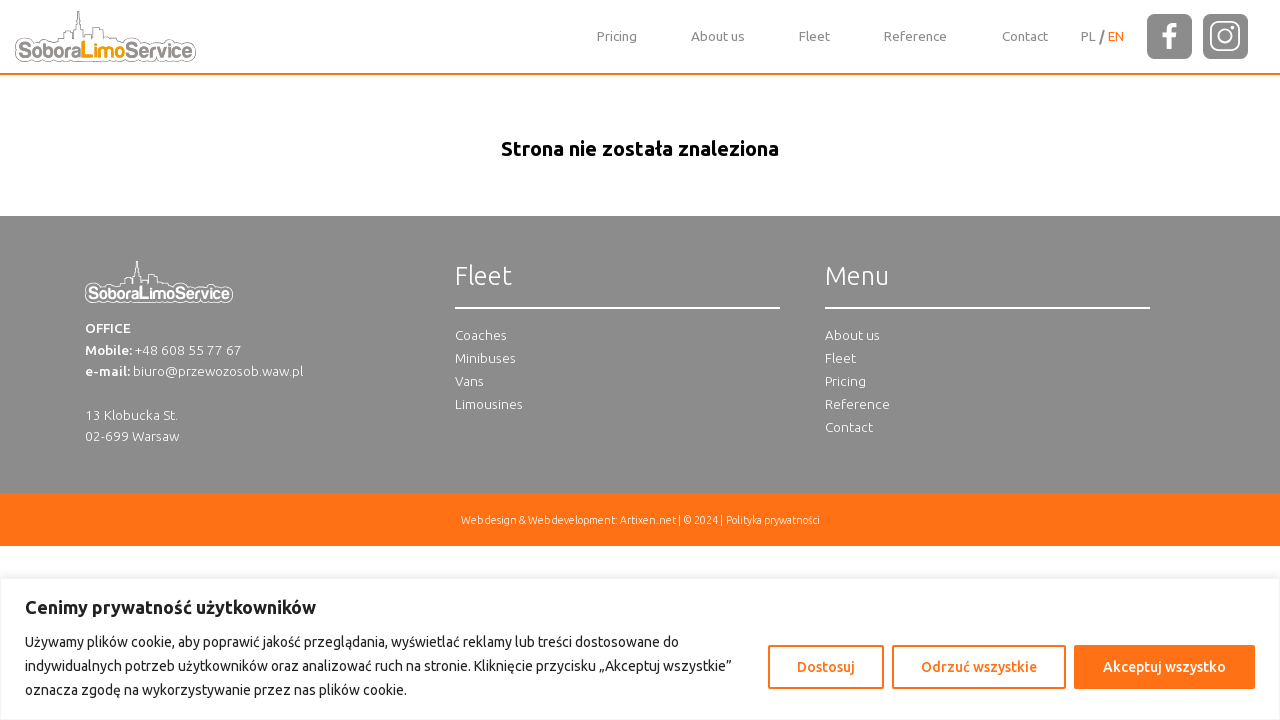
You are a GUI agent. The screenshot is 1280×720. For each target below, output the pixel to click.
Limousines (489, 404)
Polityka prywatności (773, 520)
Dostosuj (826, 667)
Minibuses (485, 358)
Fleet (814, 36)
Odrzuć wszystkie (979, 667)
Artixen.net (648, 520)
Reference (915, 36)
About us (718, 36)
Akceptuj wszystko (1164, 667)
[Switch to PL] (1088, 36)
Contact (1025, 36)
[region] (640, 649)
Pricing (617, 36)
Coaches (481, 335)
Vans (469, 381)
